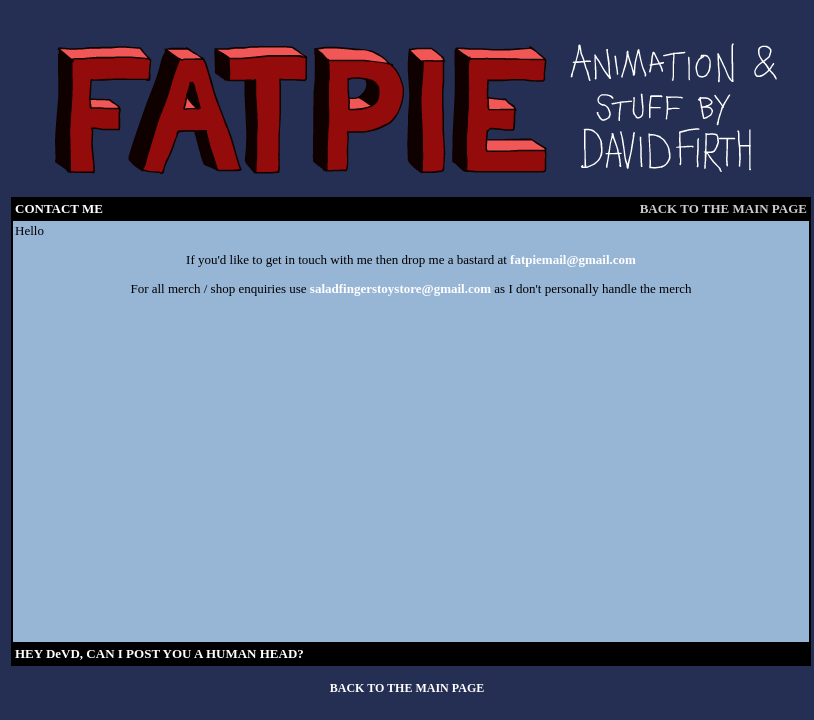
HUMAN (231, 653)
